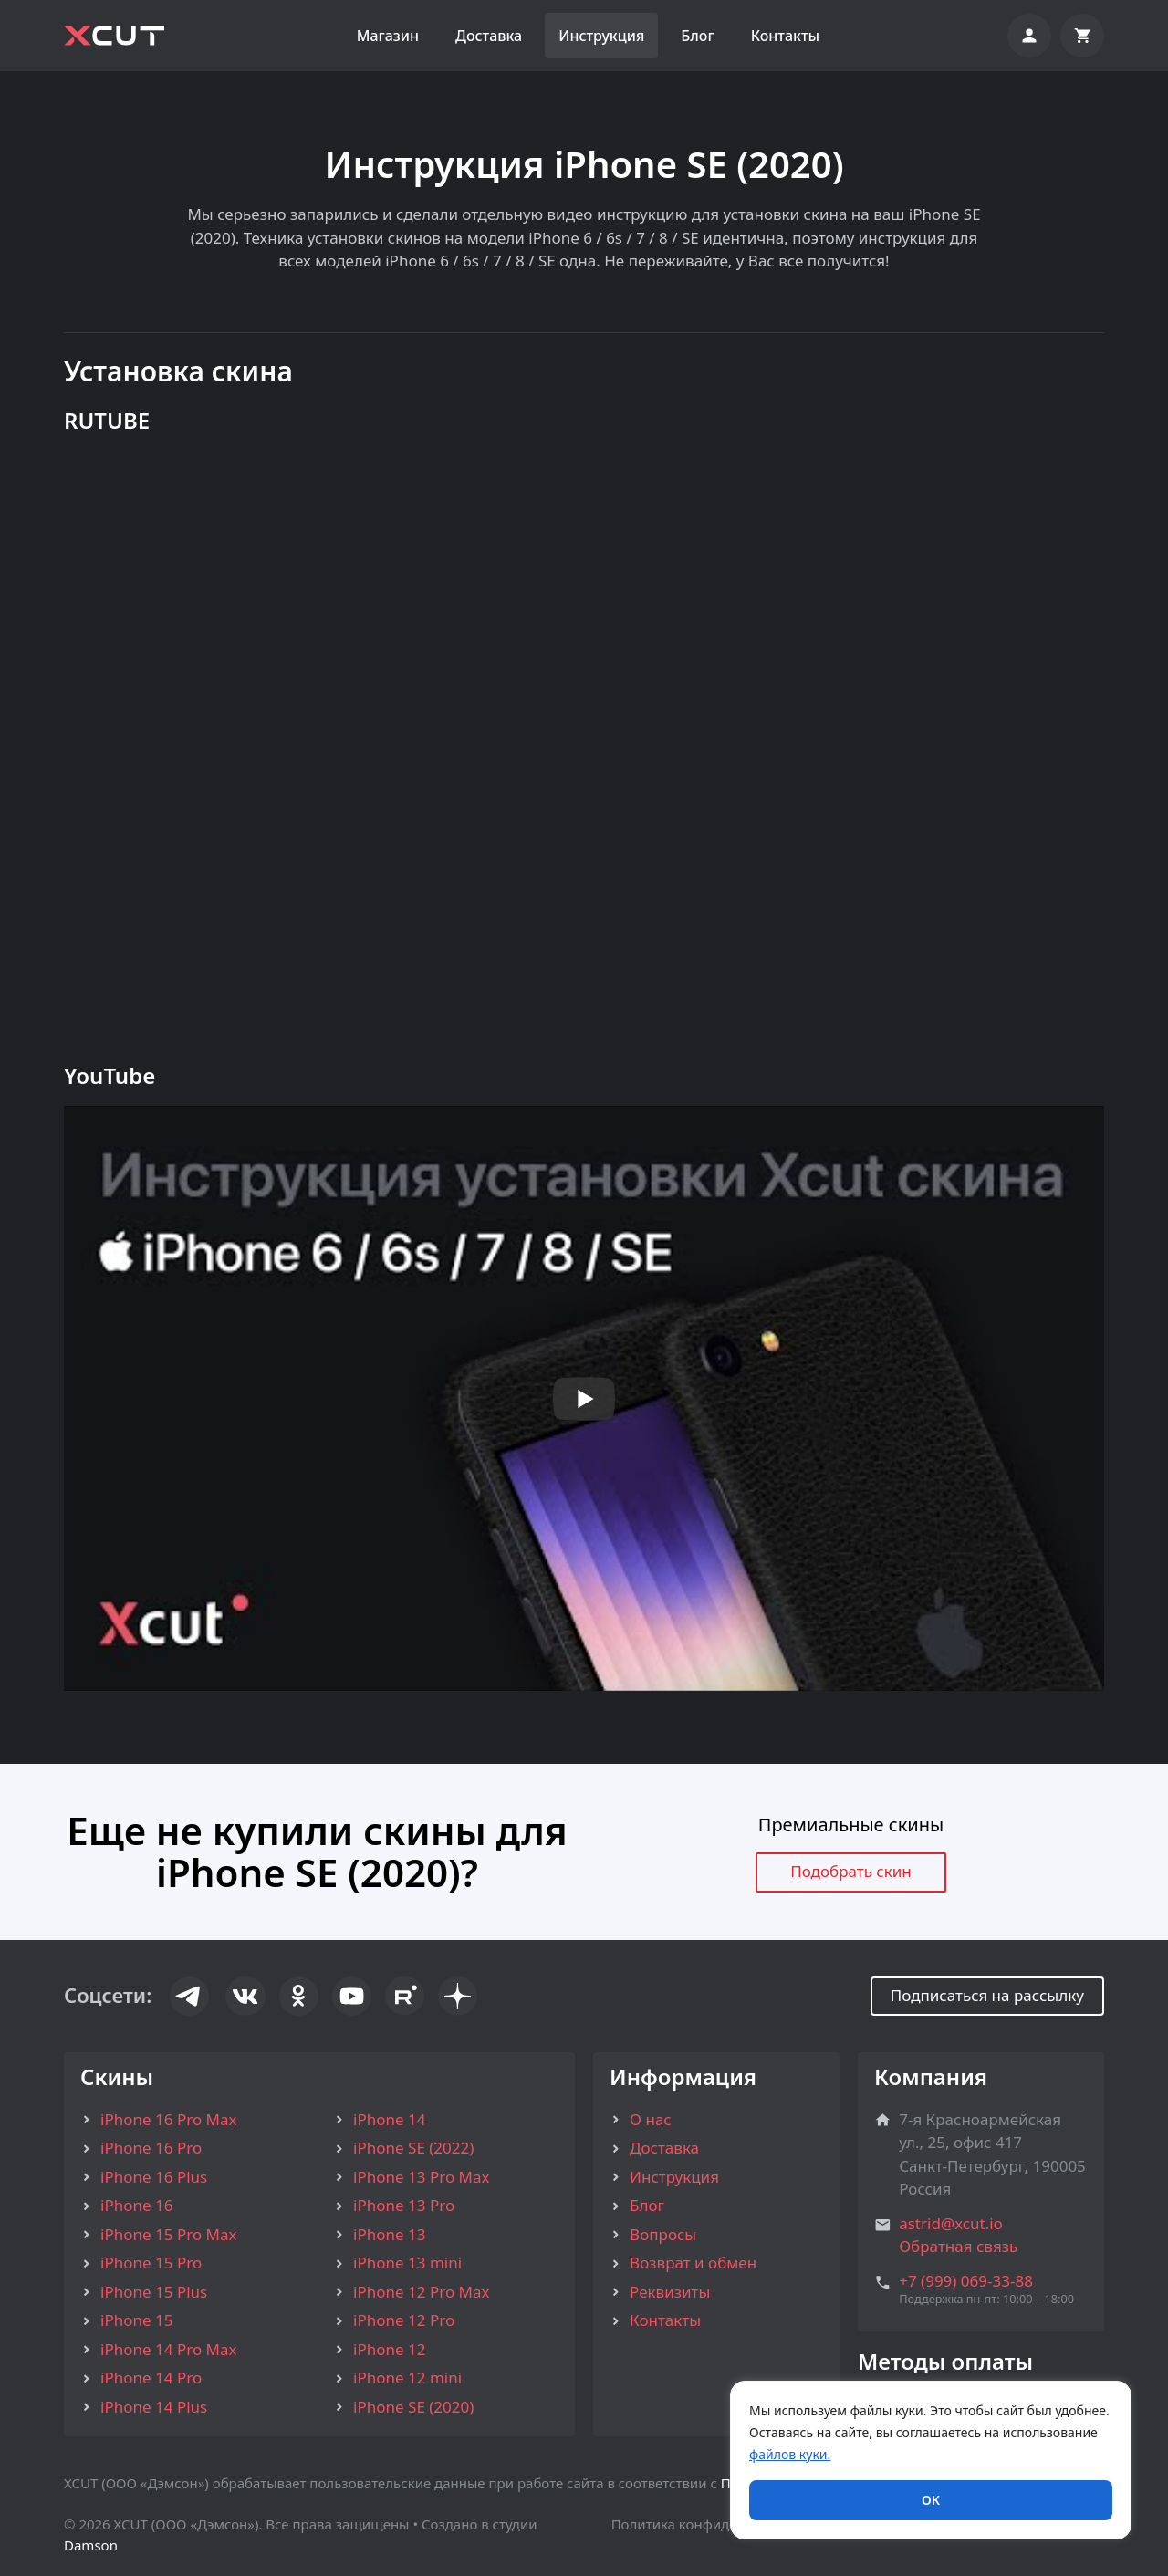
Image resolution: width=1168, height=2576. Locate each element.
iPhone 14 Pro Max (168, 2349)
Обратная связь (958, 2246)
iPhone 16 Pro (151, 2147)
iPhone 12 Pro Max (421, 2291)
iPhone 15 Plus (153, 2291)
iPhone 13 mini (407, 2262)
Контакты (785, 36)
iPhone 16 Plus (153, 2176)
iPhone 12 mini (407, 2377)
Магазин (388, 36)
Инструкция (601, 36)
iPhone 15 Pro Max (168, 2234)
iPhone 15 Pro (151, 2262)
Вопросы (663, 2234)
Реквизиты (670, 2291)
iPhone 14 (389, 2119)
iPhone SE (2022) (413, 2147)
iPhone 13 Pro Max (421, 2176)
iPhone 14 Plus (153, 2406)
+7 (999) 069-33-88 (966, 2280)
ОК (931, 2499)
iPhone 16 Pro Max (168, 2119)
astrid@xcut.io (951, 2223)
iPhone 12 (389, 2349)
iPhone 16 (136, 2205)
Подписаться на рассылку (987, 1995)
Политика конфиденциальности (717, 2524)
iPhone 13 (389, 2234)
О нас (651, 2119)
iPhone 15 (136, 2320)
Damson (91, 2545)
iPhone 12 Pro (403, 2320)
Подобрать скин (851, 1871)
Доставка (488, 36)
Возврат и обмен (693, 2262)
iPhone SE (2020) (413, 2406)
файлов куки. (789, 2454)
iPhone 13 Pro (403, 2205)
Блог (697, 36)
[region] (931, 2460)
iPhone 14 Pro (151, 2377)
